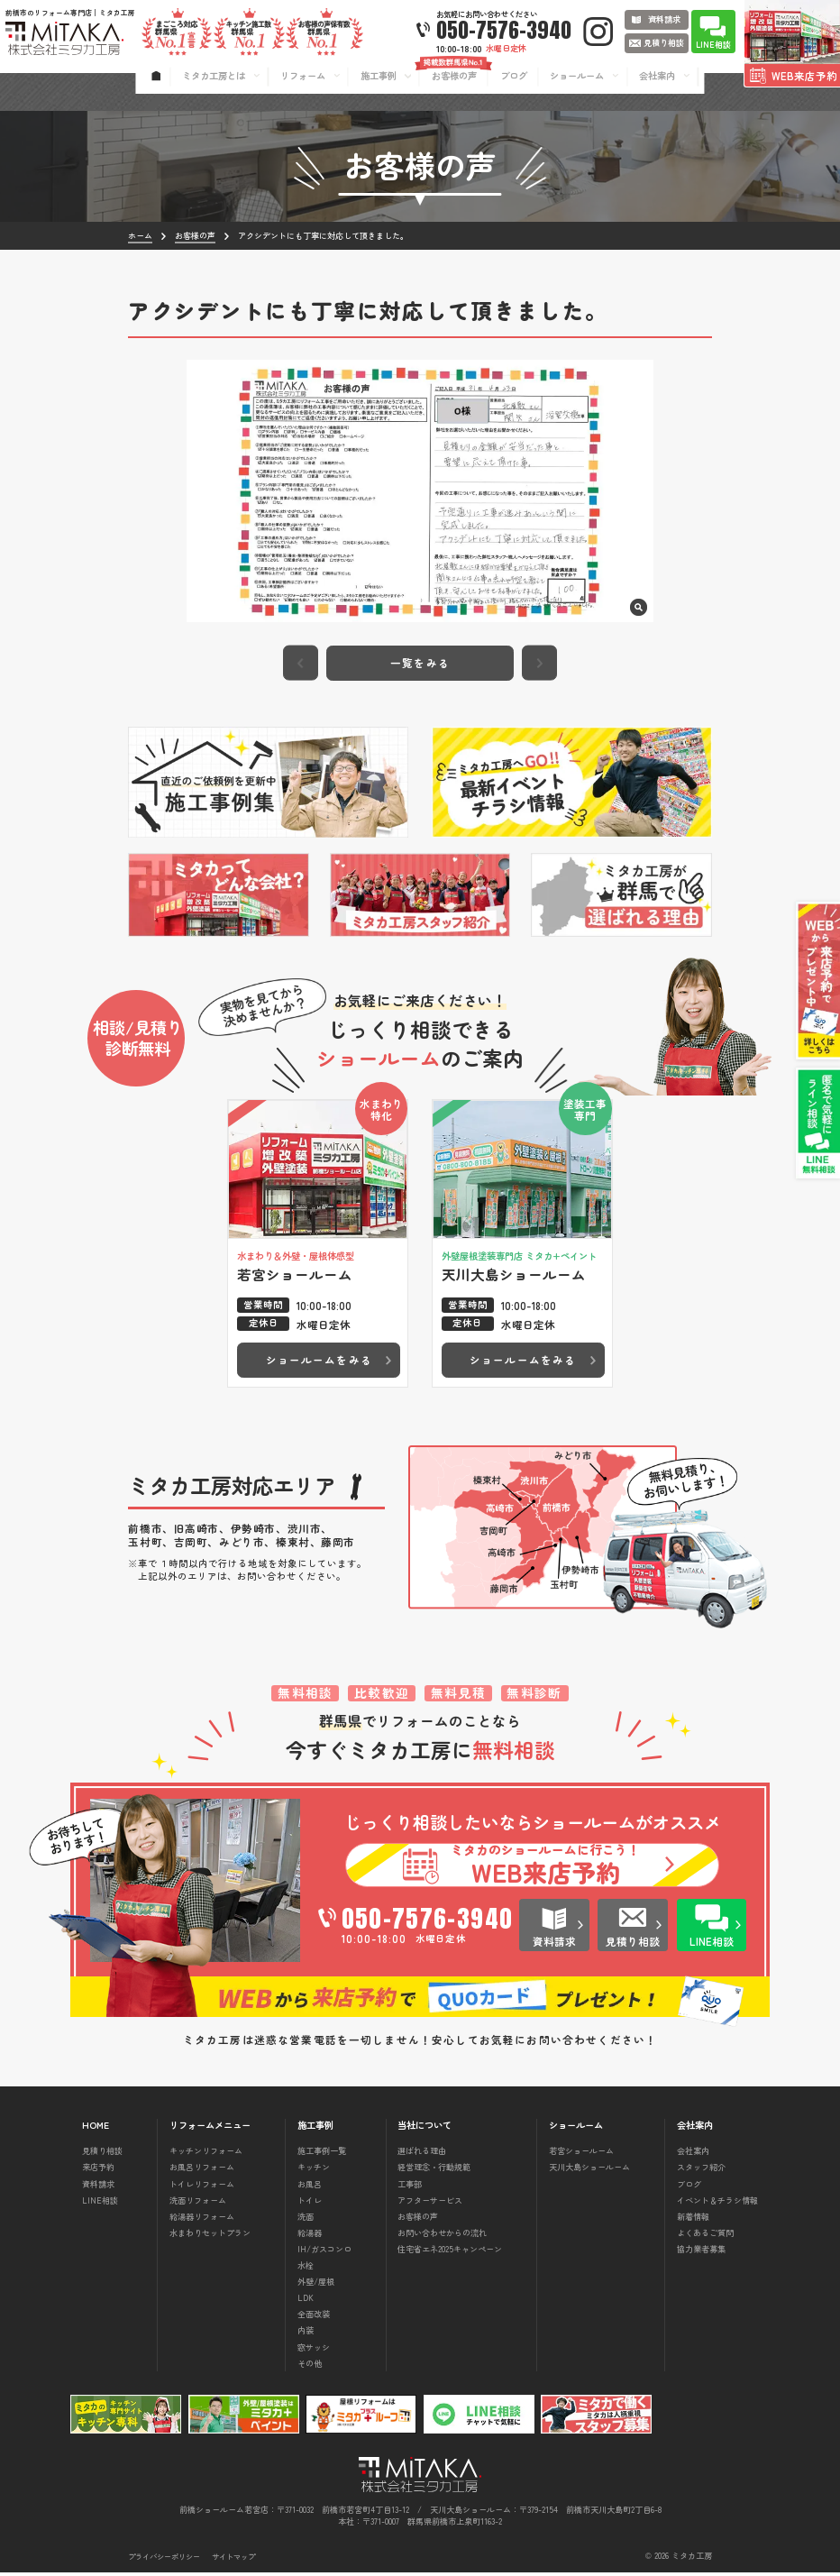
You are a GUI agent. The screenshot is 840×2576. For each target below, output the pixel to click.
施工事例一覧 (321, 2155)
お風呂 (309, 2187)
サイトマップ (233, 2559)
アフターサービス (429, 2203)
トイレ (309, 2203)
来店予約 (98, 2171)
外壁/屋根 (315, 2285)
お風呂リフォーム (201, 2171)
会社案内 (693, 2155)
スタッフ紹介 (701, 2171)
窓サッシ (313, 2350)
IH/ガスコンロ (324, 2252)
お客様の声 (417, 2220)
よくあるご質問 (705, 2236)
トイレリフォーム (201, 2187)
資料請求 (98, 2187)
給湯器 (309, 2236)
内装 (305, 2334)
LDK (305, 2302)
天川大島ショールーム (589, 2171)
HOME (95, 2128)
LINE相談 (100, 2203)
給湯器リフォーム (201, 2220)
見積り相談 (102, 2155)
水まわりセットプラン (210, 2236)
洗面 (305, 2220)
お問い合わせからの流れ (442, 2236)
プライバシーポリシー (164, 2559)
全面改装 (313, 2318)
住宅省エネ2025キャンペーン (449, 2252)
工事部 (409, 2187)
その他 (309, 2367)
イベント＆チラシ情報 (717, 2203)
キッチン (313, 2171)
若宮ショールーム (581, 2155)
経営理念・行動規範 (433, 2171)
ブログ (689, 2187)
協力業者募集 (701, 2252)
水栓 (305, 2269)
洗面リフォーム (197, 2203)
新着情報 (693, 2220)
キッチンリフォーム (205, 2155)
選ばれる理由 (421, 2155)
